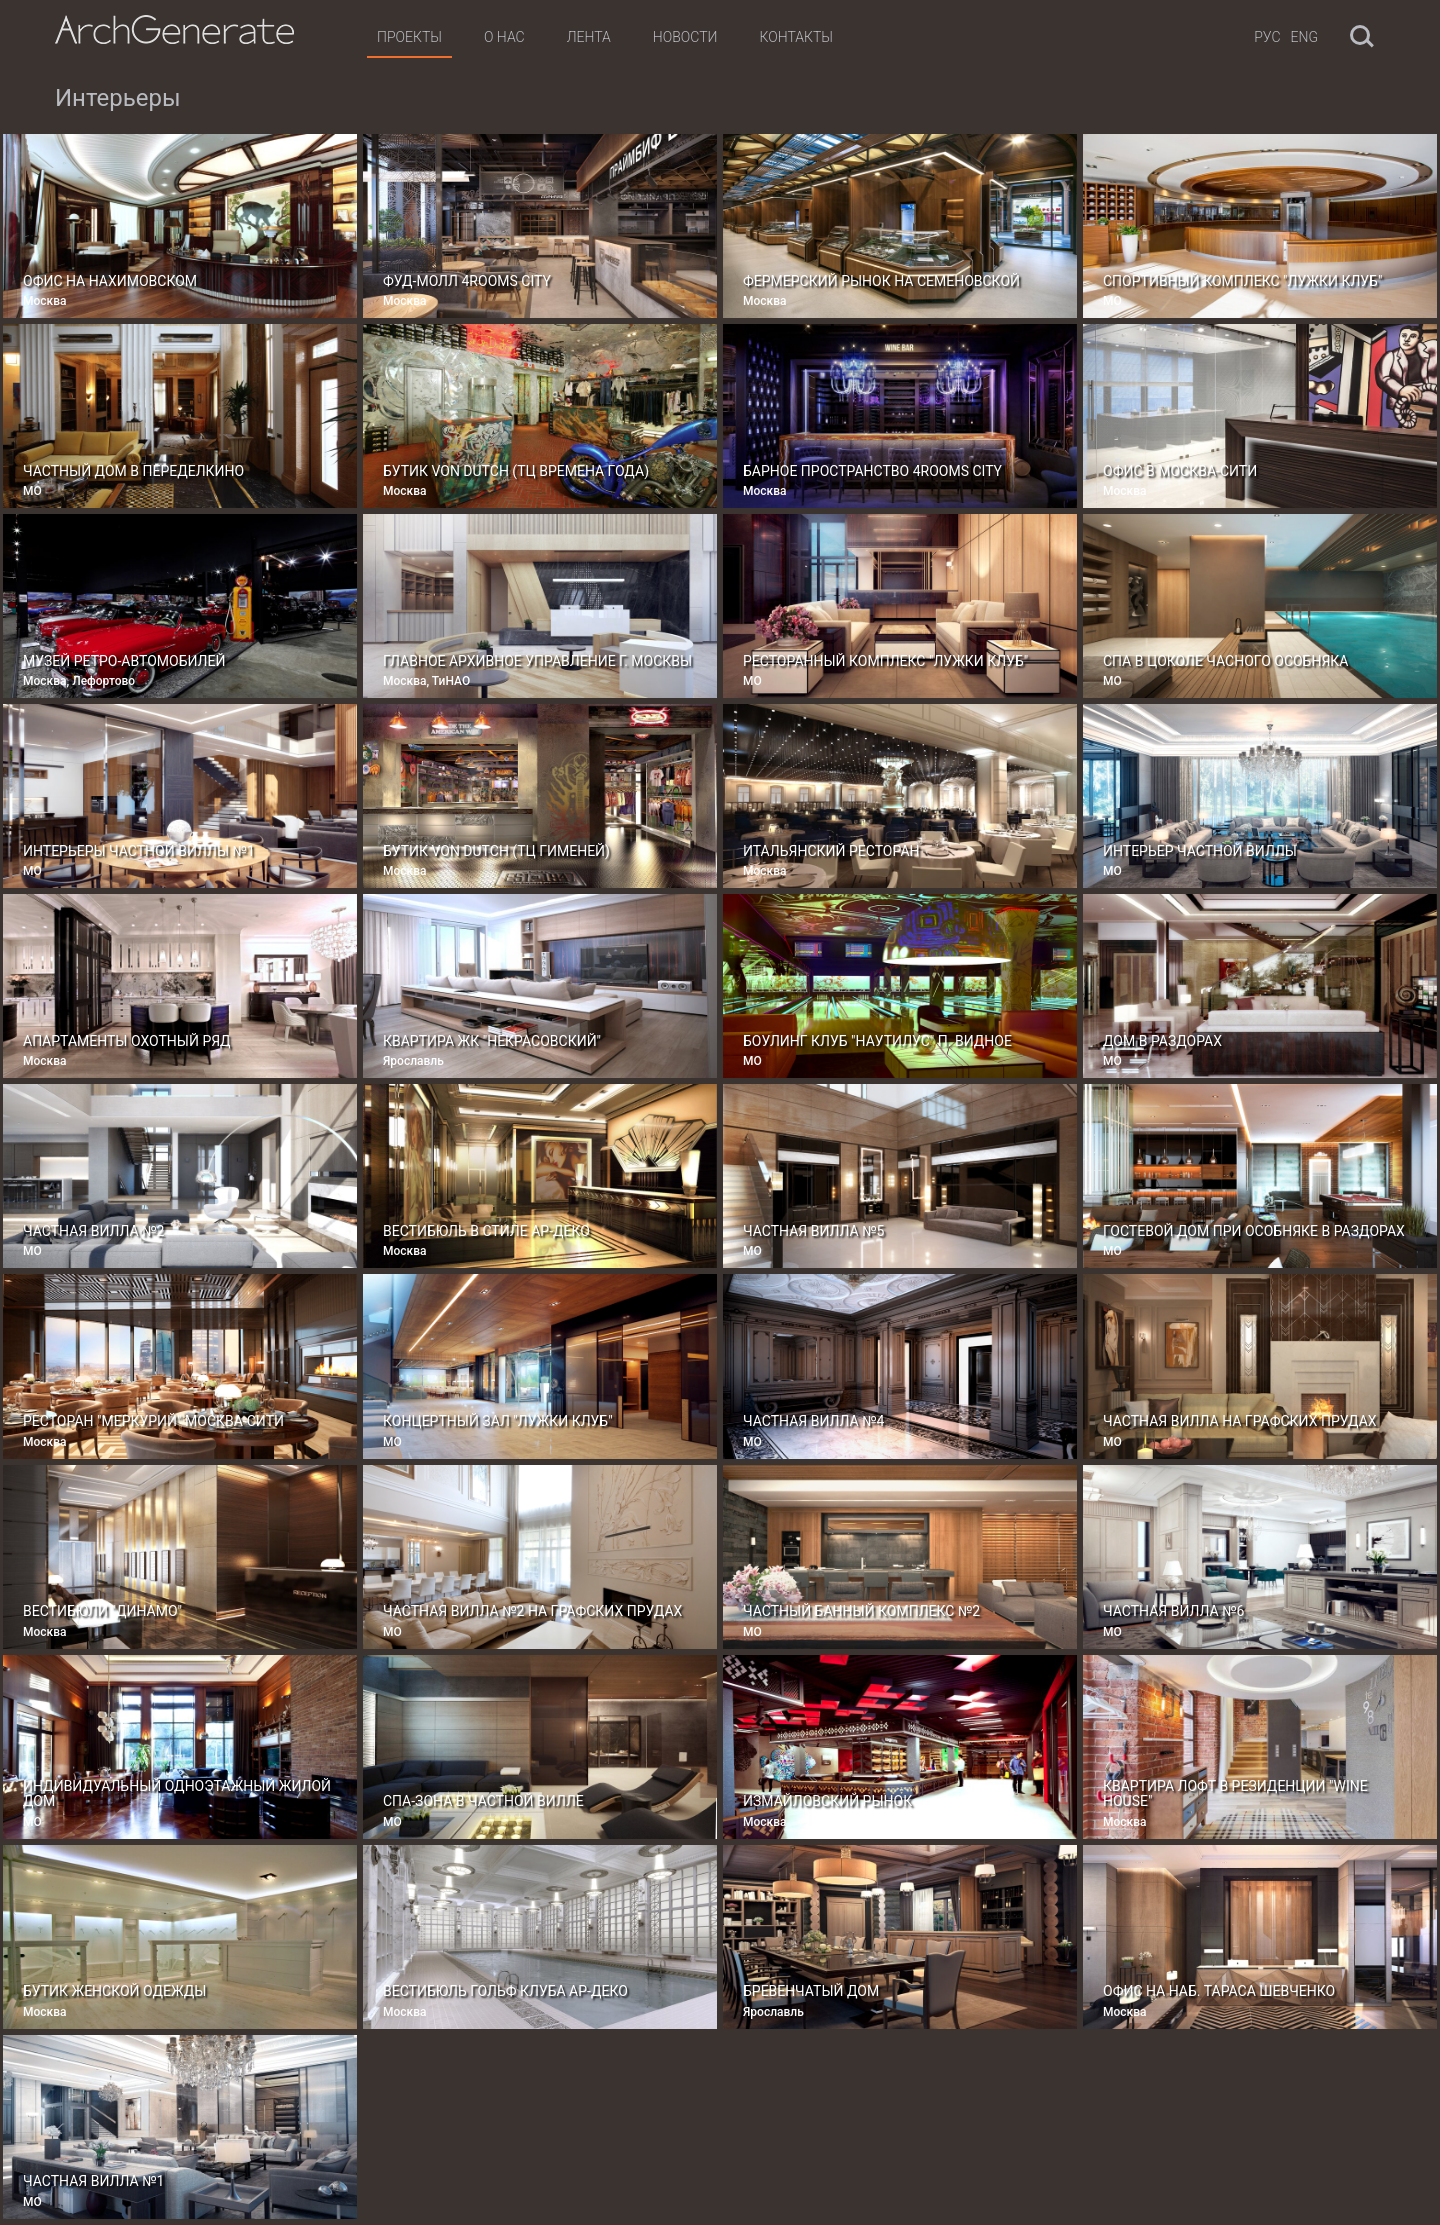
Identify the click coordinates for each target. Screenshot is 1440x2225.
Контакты (795, 37)
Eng (1305, 37)
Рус (1267, 37)
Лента (589, 37)
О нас (504, 37)
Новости (685, 37)
